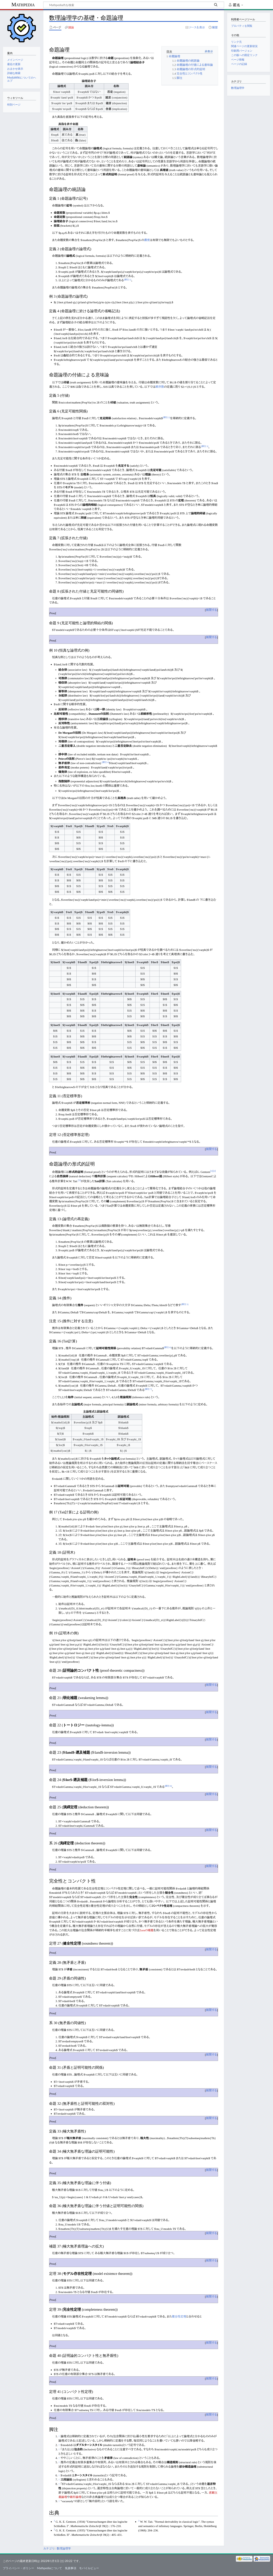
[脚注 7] (148, 1389)
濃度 (147, 240)
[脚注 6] (167, 1347)
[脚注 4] (105, 762)
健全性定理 (179, 2316)
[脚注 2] (166, 417)
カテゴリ (49, 2548)
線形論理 (75, 2497)
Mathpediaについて (49, 2568)
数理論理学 (64, 2548)
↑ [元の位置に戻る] (59, 2436)
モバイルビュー (89, 2568)
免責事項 (70, 2568)
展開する (211, 609)
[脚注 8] (168, 1786)
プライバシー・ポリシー (18, 2568)
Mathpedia (23, 4)
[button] (211, 610)
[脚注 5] (184, 1304)
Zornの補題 (146, 1930)
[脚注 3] (204, 446)
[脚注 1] (127, 279)
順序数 (159, 386)
